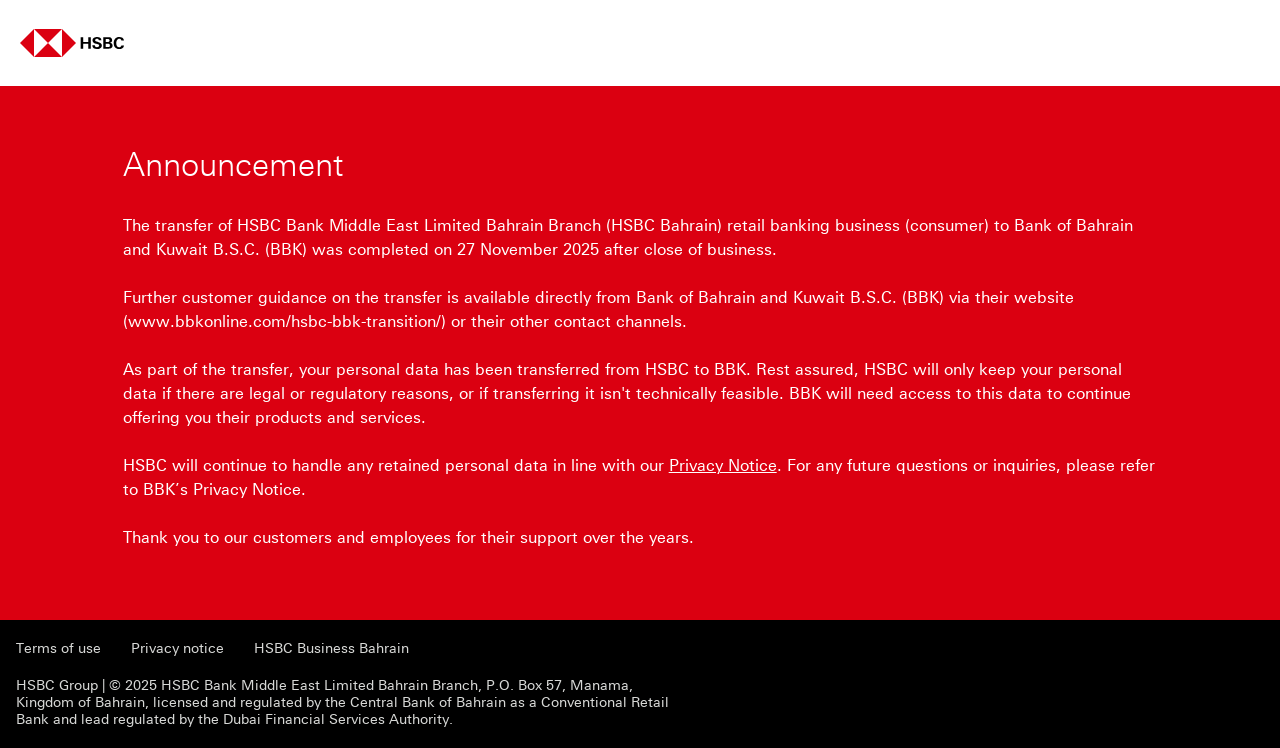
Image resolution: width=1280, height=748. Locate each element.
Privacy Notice (723, 465)
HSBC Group (57, 685)
